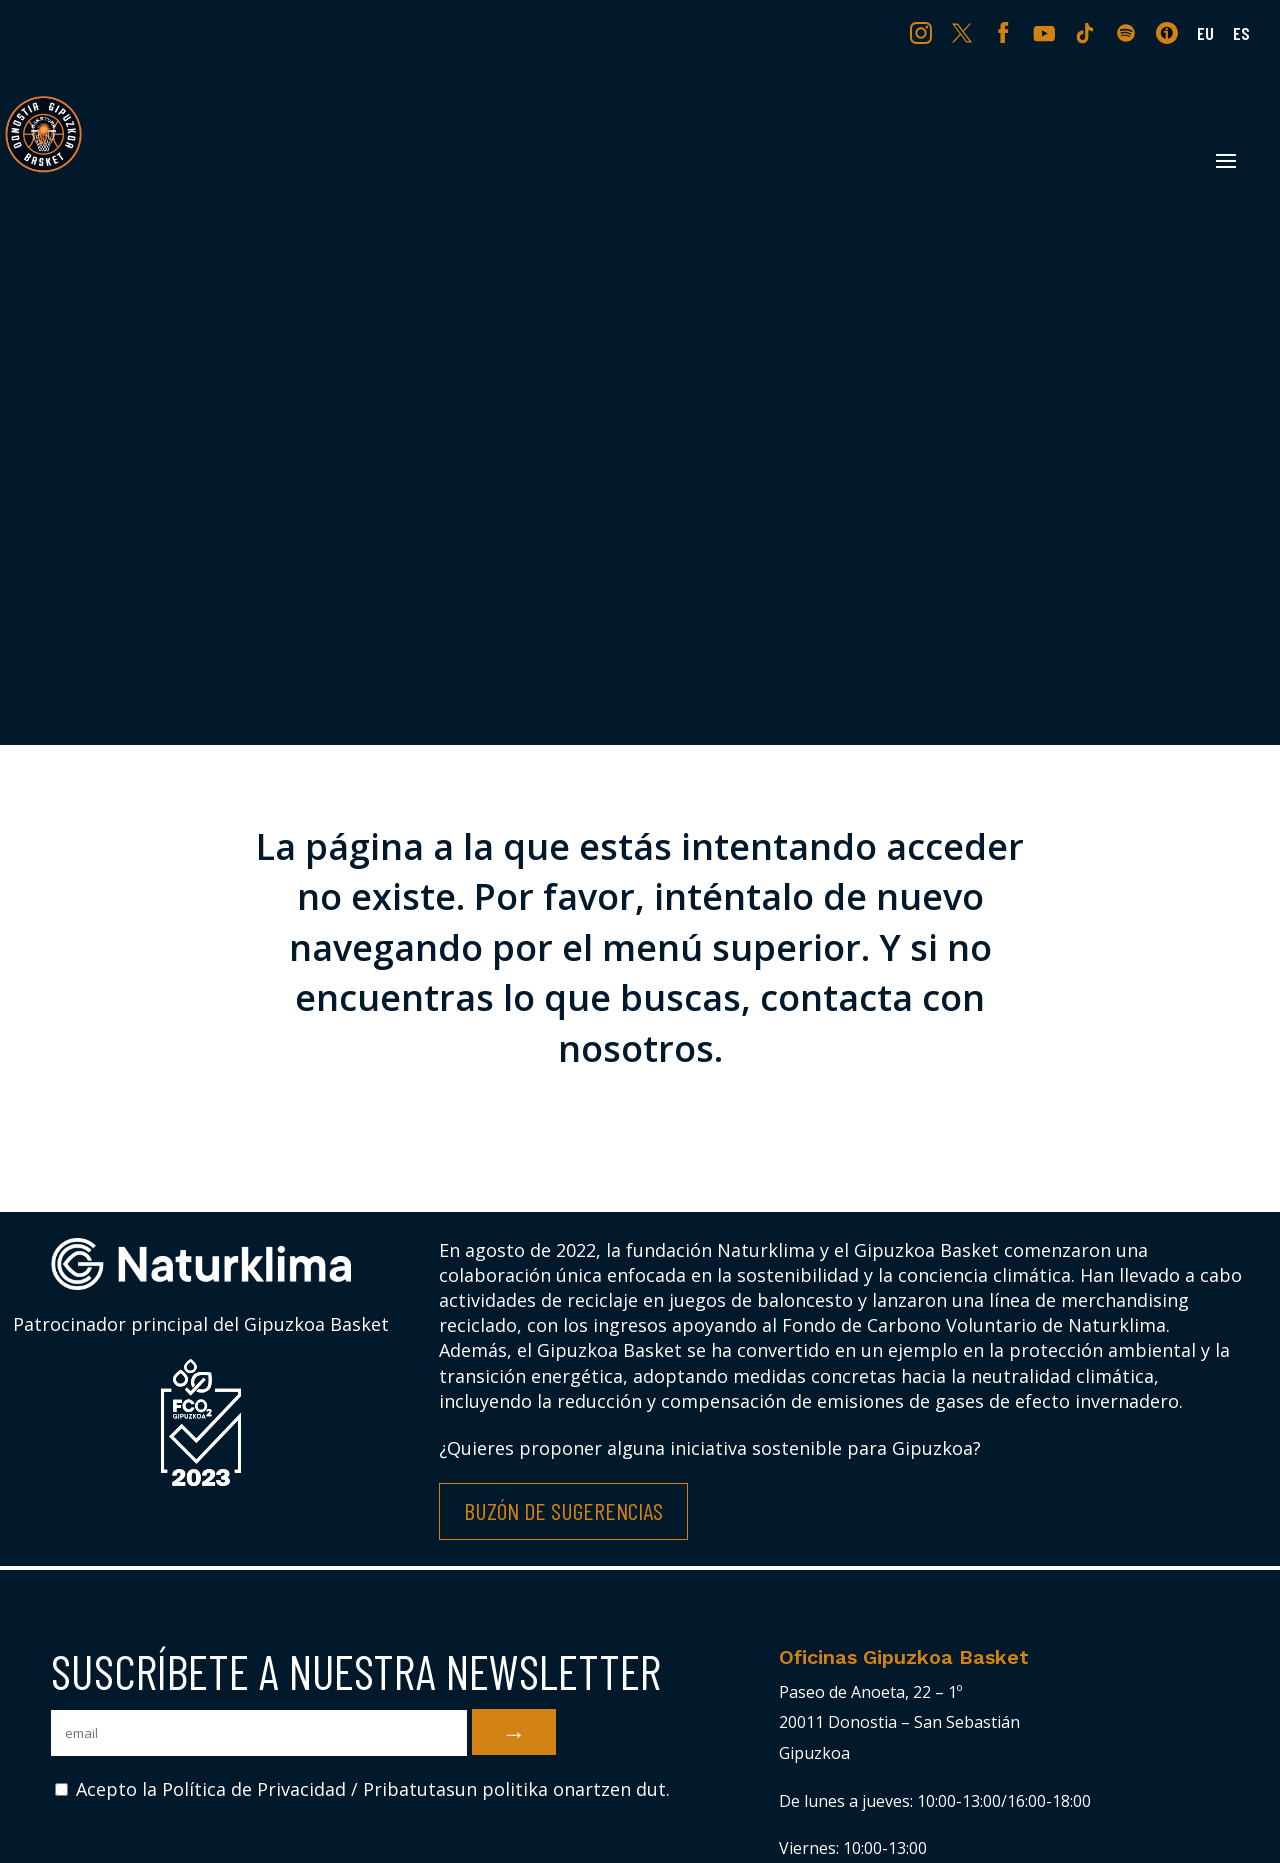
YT (1046, 32)
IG (925, 32)
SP (1128, 32)
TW (962, 32)
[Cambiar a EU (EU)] (1205, 40)
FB (1006, 32)
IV (1172, 32)
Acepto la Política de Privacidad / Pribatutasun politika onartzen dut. (362, 1789)
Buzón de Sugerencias (563, 1510)
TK (1087, 32)
